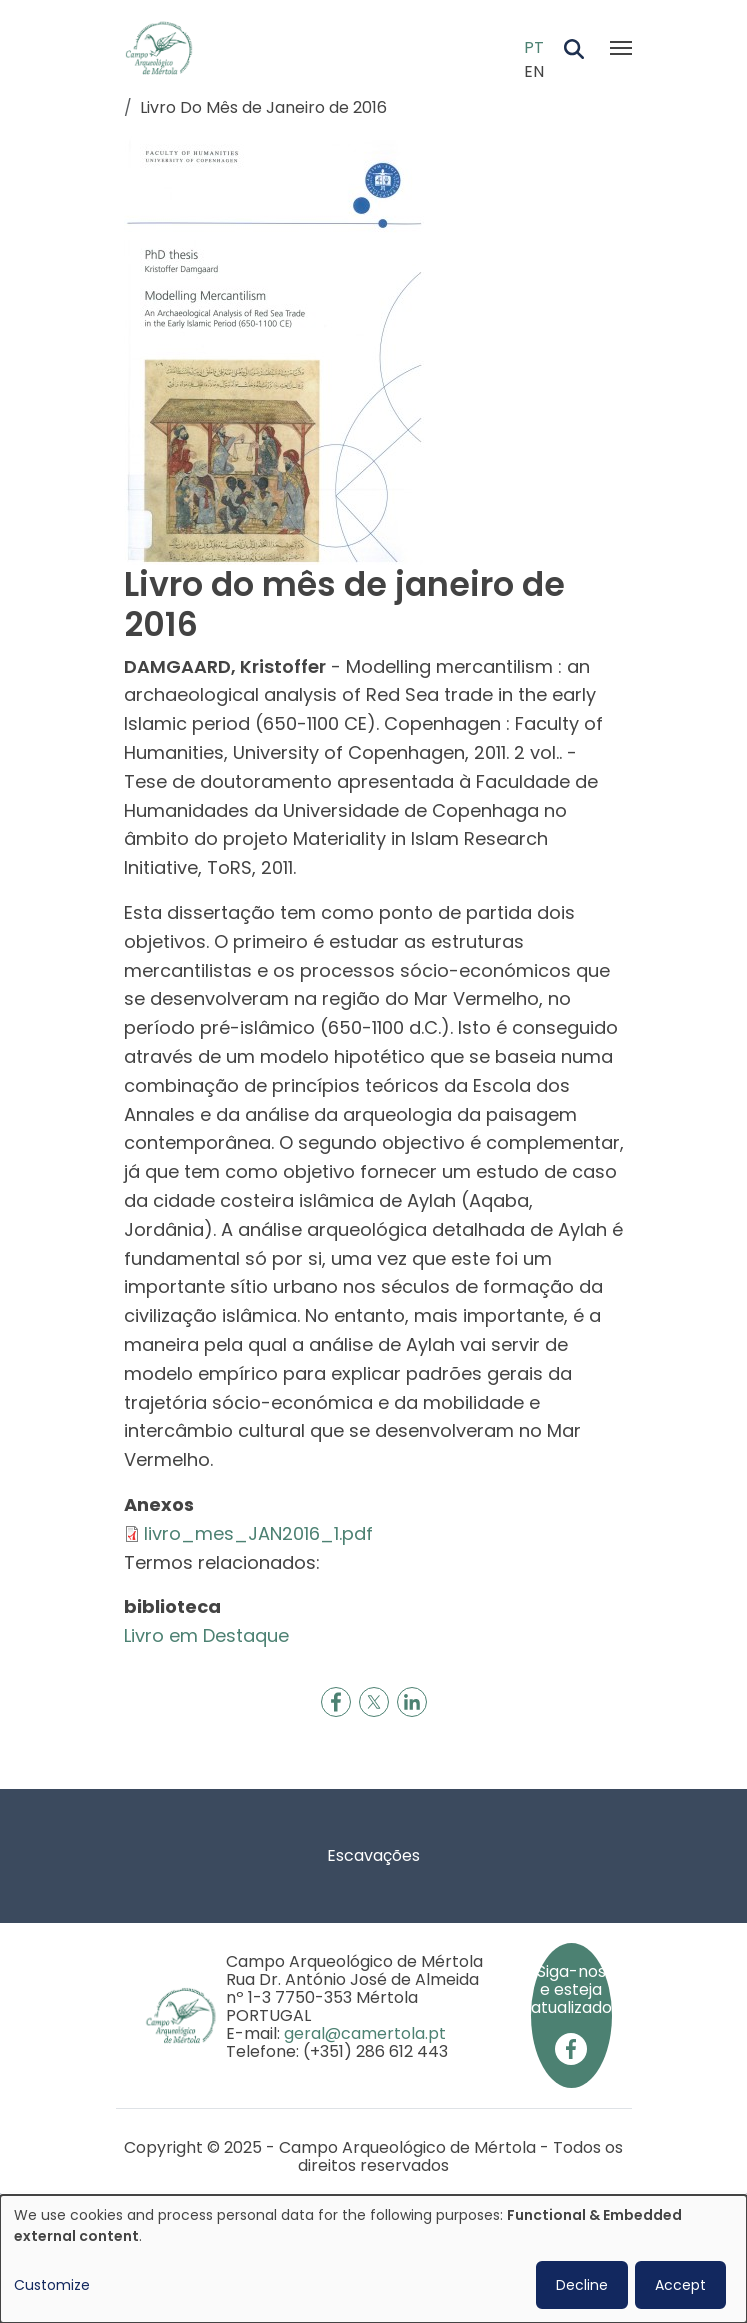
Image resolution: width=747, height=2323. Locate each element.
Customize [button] (52, 2285)
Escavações (373, 1855)
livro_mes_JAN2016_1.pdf (258, 1533)
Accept (680, 2285)
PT (534, 47)
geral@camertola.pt (365, 2033)
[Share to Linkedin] (412, 1702)
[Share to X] (374, 1702)
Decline (582, 2285)
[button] (274, 348)
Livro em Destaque (206, 1635)
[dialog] (373, 2259)
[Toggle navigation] (621, 48)
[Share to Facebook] (336, 1702)
